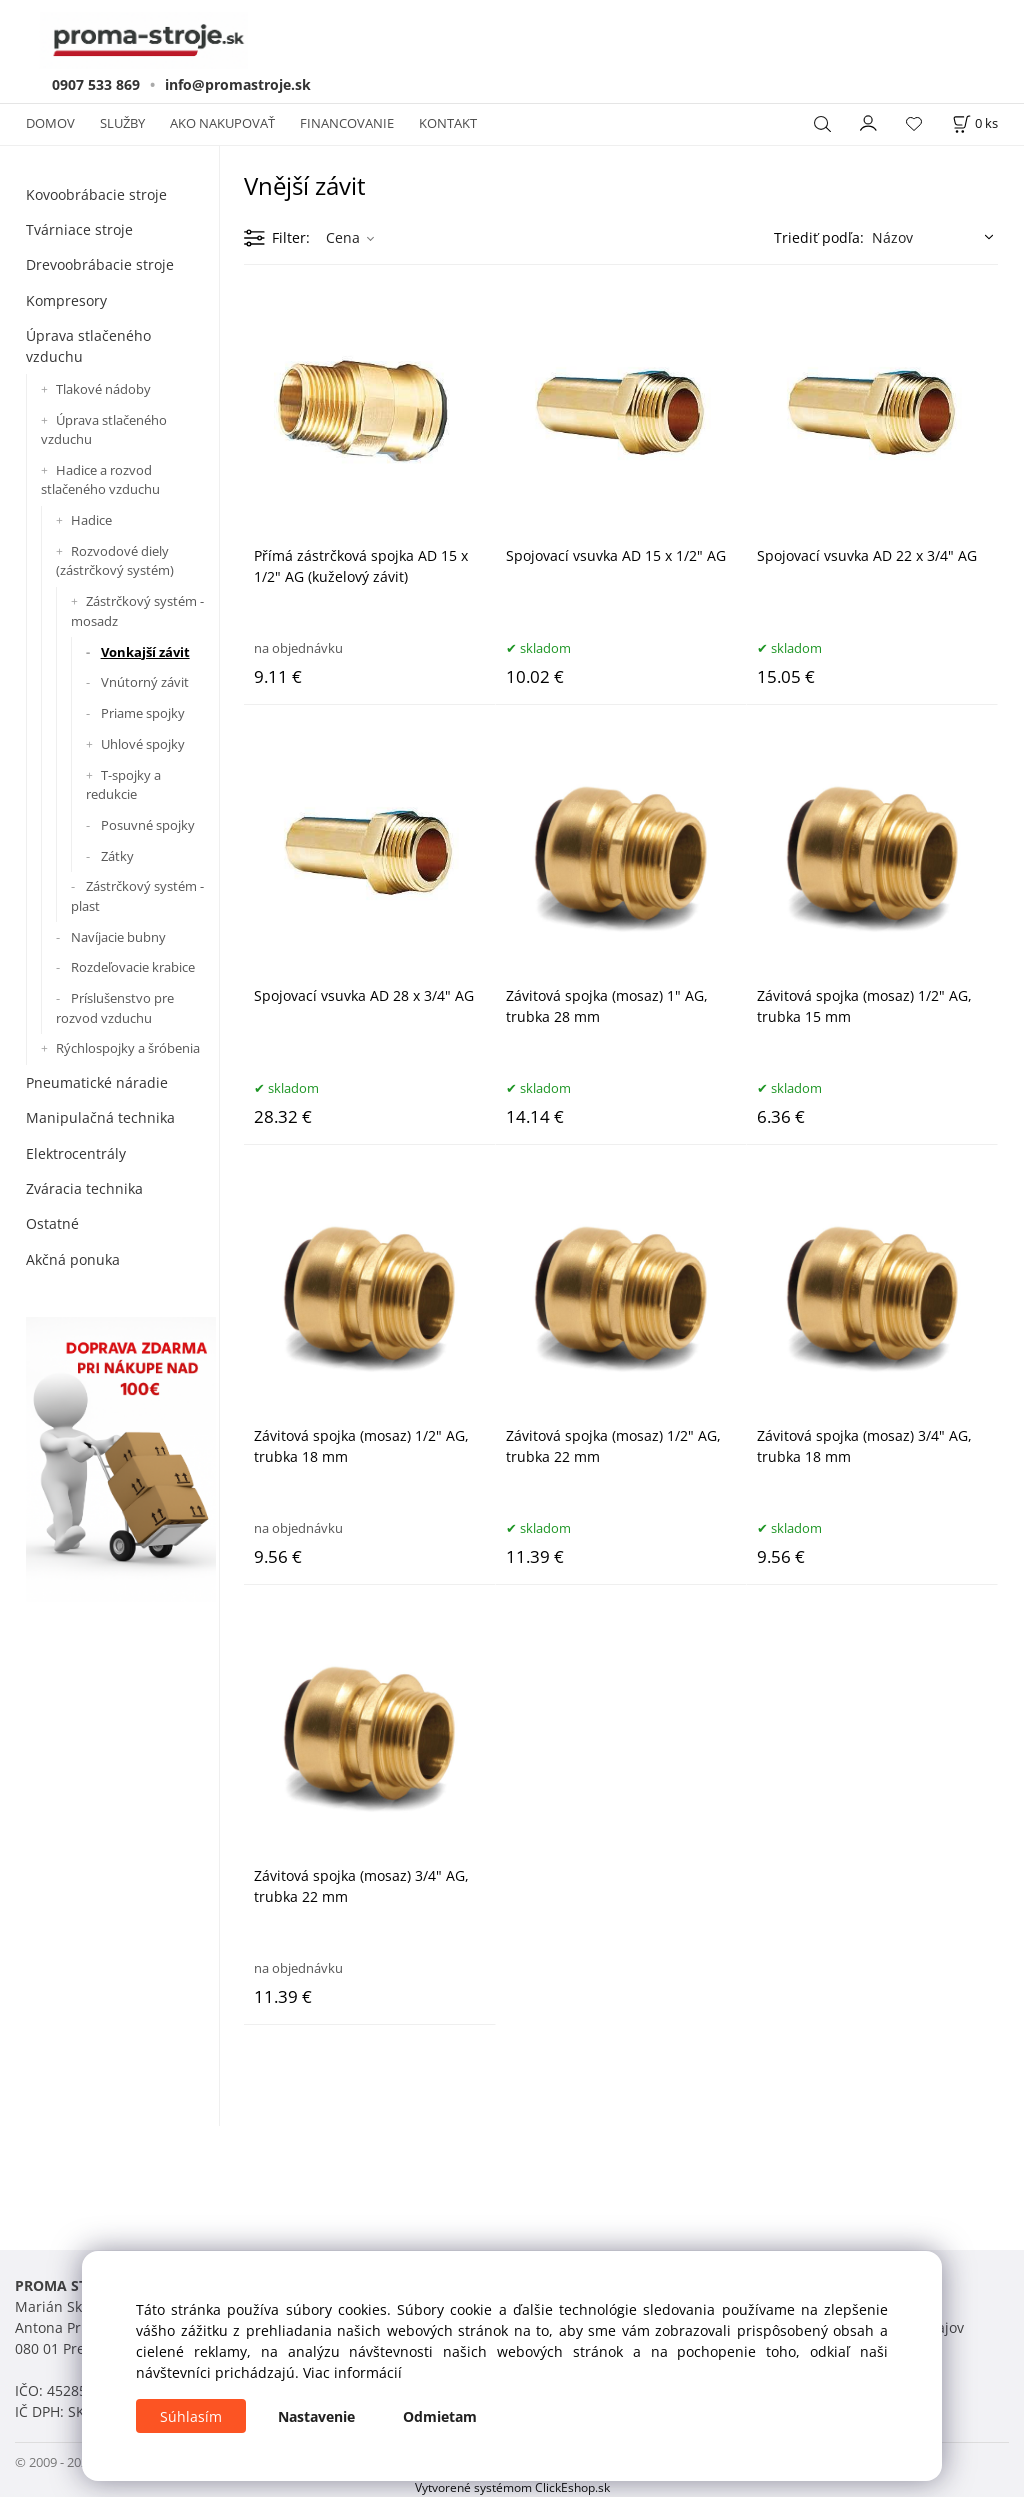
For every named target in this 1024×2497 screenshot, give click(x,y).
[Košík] (975, 123)
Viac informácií (352, 2372)
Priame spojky (143, 713)
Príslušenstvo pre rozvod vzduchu (115, 1008)
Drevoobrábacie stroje (100, 264)
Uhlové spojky (143, 744)
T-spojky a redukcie (123, 785)
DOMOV (50, 123)
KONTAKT (448, 123)
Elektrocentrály (76, 1153)
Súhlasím (191, 2416)
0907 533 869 (96, 84)
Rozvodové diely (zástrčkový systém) (115, 561)
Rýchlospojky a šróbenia (128, 1048)
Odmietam (440, 2416)
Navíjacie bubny (118, 937)
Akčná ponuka (73, 1259)
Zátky (117, 856)
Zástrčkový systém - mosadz (137, 611)
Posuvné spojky (148, 825)
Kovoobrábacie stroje (96, 194)
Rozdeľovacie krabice (133, 967)
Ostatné (52, 1223)
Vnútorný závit (145, 682)
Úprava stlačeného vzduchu (88, 346)
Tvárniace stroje (79, 229)
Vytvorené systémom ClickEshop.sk (512, 2487)
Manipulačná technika (100, 1117)
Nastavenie (316, 2416)
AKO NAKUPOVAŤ (222, 123)
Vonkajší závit (145, 652)
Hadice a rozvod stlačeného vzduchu (100, 480)
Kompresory (66, 300)
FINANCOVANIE (347, 123)
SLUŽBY (122, 123)
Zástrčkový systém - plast (137, 896)
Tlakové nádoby (103, 389)
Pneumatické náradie (97, 1082)
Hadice (91, 520)
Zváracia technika (84, 1188)
